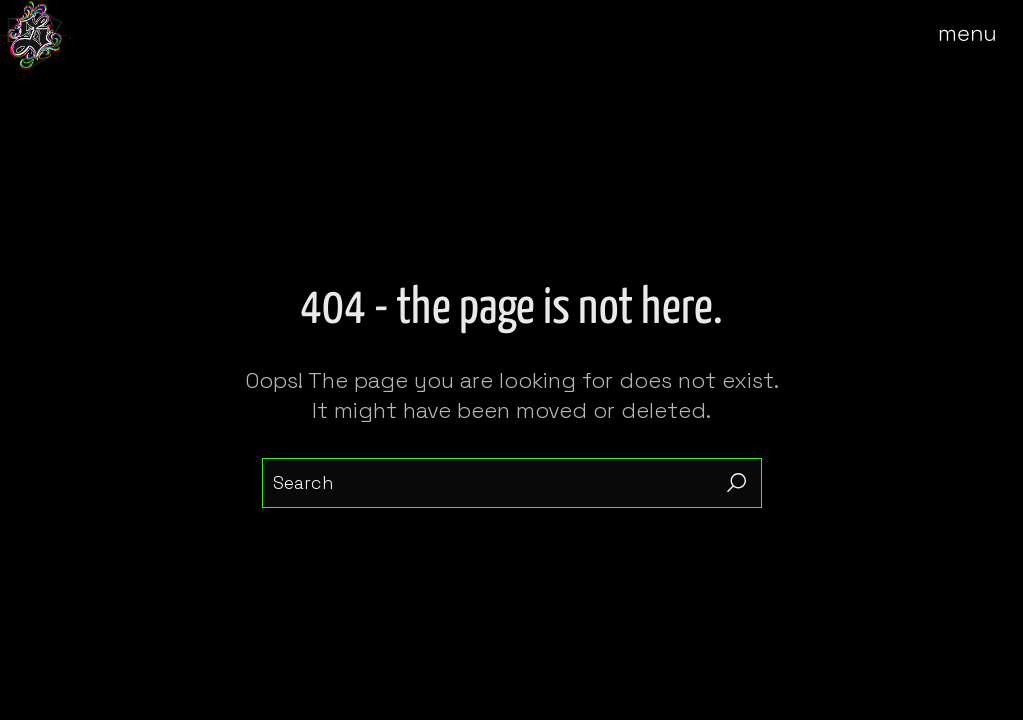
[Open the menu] (981, 35)
